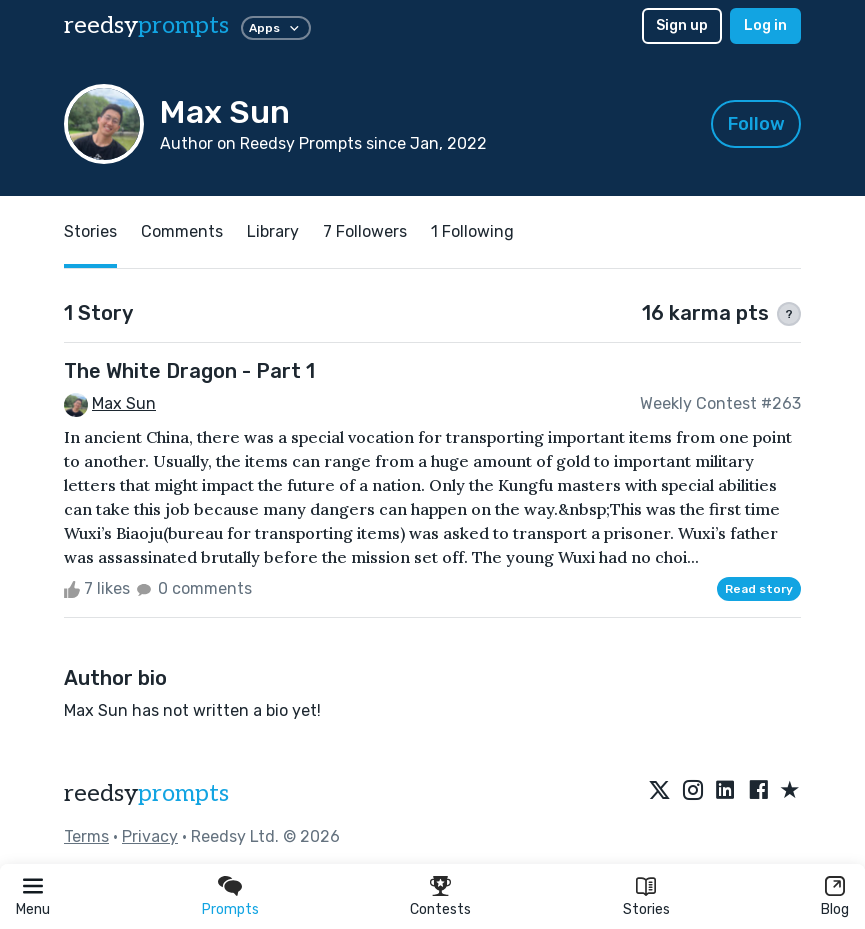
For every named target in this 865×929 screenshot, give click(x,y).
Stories (646, 909)
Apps (276, 28)
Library (273, 231)
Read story (759, 589)
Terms (86, 836)
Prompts (230, 909)
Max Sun (124, 403)
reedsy (146, 793)
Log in (765, 25)
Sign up (682, 25)
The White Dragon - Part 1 (189, 371)
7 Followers (365, 231)
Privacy (150, 836)
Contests (440, 909)
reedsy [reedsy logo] (146, 25)
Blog (835, 909)
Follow (756, 124)
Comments (182, 231)
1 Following (472, 231)
